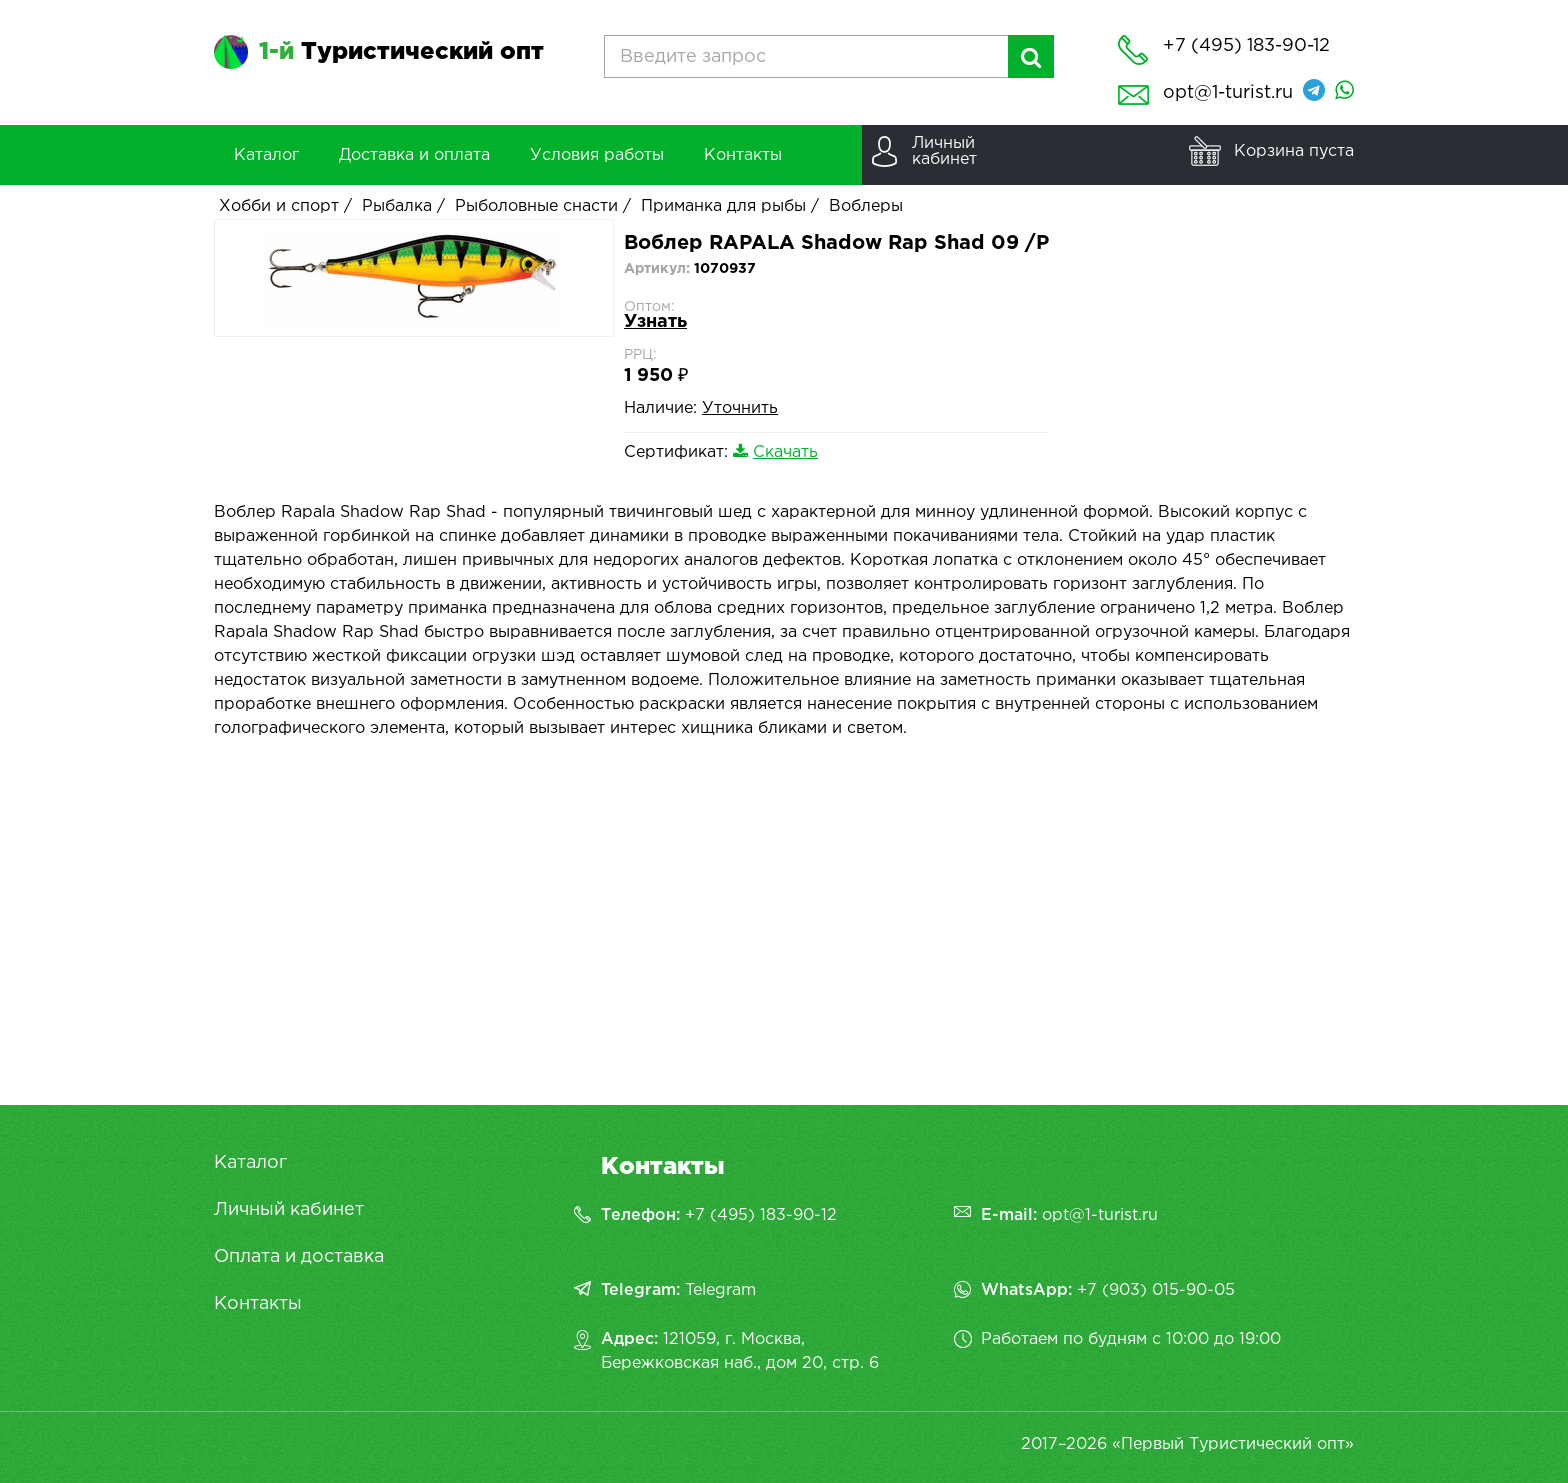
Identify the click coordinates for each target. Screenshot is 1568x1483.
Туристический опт (401, 52)
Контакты (258, 1304)
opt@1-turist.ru (1228, 93)
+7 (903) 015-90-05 (1156, 1290)
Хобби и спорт (279, 206)
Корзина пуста (1294, 151)
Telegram (720, 1290)
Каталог (250, 1163)
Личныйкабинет (944, 151)
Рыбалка (397, 206)
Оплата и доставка (299, 1257)
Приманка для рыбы (723, 206)
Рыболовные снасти (536, 206)
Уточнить (740, 408)
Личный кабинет (289, 1210)
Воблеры (866, 206)
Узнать (655, 322)
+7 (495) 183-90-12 (761, 1215)
